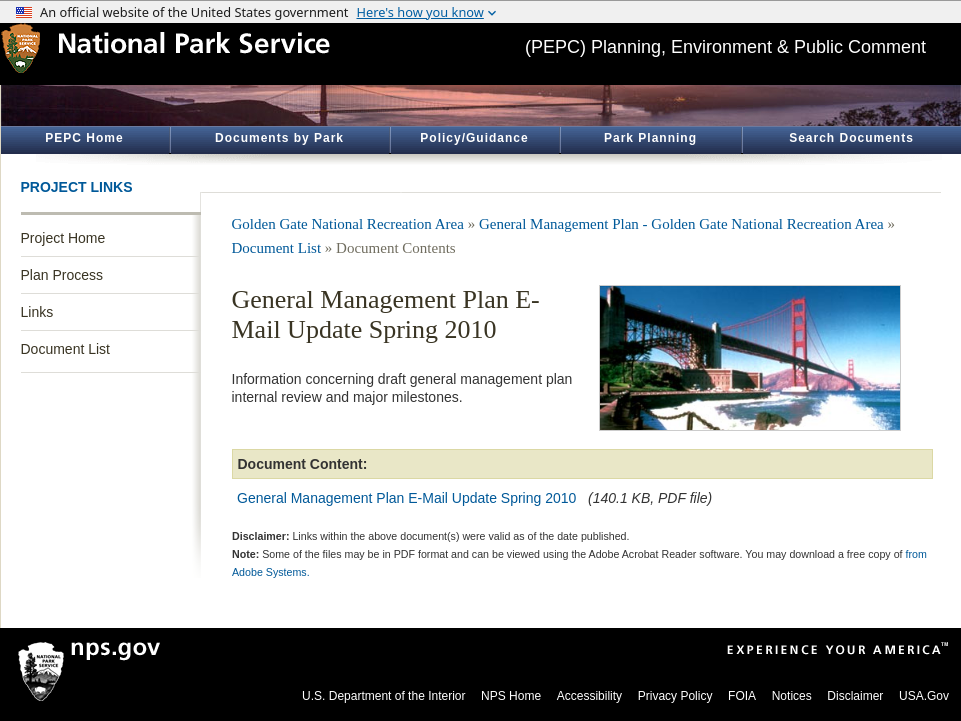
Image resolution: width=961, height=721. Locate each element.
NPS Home (511, 696)
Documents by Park (279, 138)
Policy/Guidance (474, 138)
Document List (65, 349)
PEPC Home (84, 138)
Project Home (63, 238)
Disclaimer (855, 696)
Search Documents (851, 138)
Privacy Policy (675, 696)
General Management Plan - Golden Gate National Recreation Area (681, 224)
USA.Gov (924, 696)
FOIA (742, 696)
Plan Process (62, 275)
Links (37, 312)
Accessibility (589, 696)
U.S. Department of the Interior (383, 696)
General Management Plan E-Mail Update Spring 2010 (406, 498)
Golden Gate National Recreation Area (348, 224)
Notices (792, 696)
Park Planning (650, 138)
